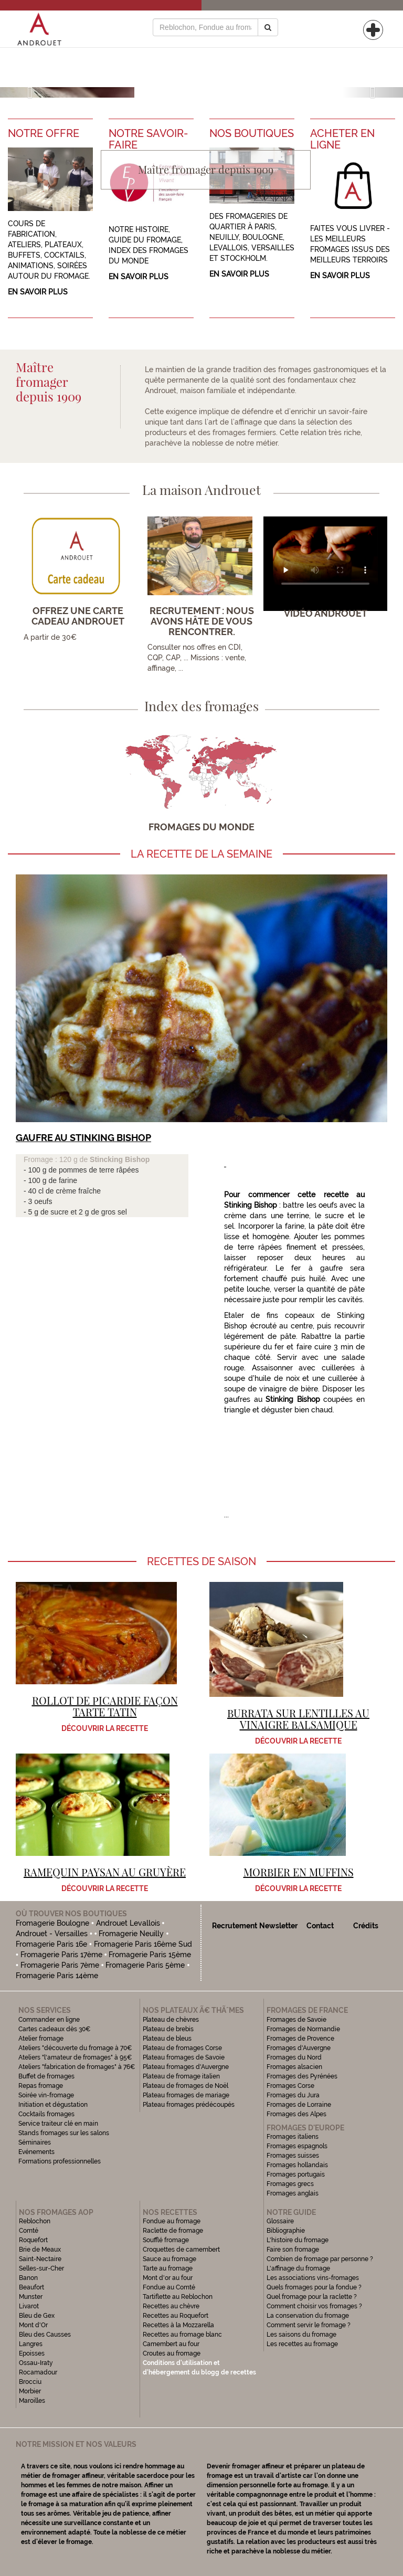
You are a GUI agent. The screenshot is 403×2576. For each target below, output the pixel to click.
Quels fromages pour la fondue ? (314, 2287)
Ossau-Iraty (37, 2363)
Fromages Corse (290, 2085)
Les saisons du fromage (301, 2334)
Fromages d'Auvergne (299, 2048)
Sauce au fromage (169, 2259)
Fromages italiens (293, 2136)
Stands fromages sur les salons (63, 2133)
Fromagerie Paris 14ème (57, 1975)
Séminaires (34, 2142)
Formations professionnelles (59, 2161)
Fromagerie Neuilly (131, 1933)
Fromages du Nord (294, 2057)
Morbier (30, 2391)
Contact (320, 1926)
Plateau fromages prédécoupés (189, 2104)
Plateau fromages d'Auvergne (186, 2067)
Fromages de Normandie (303, 2029)
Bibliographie (286, 2230)
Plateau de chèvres (171, 2019)
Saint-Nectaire (40, 2259)
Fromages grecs (290, 2184)
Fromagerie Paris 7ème (59, 1965)
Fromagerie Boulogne (52, 1923)
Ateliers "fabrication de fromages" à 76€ (76, 2067)
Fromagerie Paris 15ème (150, 1954)
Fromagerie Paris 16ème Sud (143, 1944)
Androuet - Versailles (52, 1933)
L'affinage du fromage (298, 2268)
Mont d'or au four (168, 2278)
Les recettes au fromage (302, 2344)
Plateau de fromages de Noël (185, 2085)
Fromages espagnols (297, 2146)
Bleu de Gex (37, 2315)
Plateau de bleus (167, 2038)
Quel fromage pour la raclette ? (312, 2296)
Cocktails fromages (46, 2114)
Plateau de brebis (168, 2029)
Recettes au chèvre (171, 2306)
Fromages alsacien (294, 2067)
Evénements (36, 2152)
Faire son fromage (293, 2249)
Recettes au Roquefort (175, 2315)
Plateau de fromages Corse (182, 2048)
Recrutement (234, 1926)
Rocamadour (38, 2372)
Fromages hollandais (297, 2165)
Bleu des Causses (45, 2334)
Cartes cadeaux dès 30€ (54, 2029)
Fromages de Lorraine (299, 2104)
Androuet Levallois (128, 1923)
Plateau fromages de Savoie (184, 2057)
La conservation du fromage (308, 2315)
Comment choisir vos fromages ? (314, 2306)
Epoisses (32, 2353)
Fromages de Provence (300, 2038)
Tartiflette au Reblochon (178, 2296)
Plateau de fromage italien (181, 2076)
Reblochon (34, 2221)
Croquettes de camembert (181, 2249)
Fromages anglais (293, 2193)
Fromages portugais (296, 2174)
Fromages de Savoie (296, 2019)
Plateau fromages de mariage (186, 2095)
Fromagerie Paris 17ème (61, 1954)
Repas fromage (40, 2085)
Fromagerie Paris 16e (51, 1944)
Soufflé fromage (166, 2240)
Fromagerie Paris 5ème (145, 1965)
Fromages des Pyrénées (302, 2076)
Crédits (365, 1926)
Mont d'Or (33, 2325)
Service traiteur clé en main (58, 2123)
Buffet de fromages (46, 2076)
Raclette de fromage (173, 2230)
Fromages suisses (293, 2155)
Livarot (29, 2306)
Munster (31, 2296)
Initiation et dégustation (53, 2104)
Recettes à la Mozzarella (178, 2325)
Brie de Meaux (40, 2249)
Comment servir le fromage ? (309, 2325)
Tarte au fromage (168, 2268)
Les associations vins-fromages (313, 2278)
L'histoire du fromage (297, 2240)
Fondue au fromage (171, 2221)
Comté (28, 2230)
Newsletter (278, 1926)
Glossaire (281, 2221)
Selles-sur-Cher (41, 2268)
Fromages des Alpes (296, 2114)
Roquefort (33, 2240)
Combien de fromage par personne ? (320, 2259)
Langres (31, 2344)
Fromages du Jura (293, 2095)
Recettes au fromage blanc (182, 2334)
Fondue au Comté (169, 2287)
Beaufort (31, 2287)
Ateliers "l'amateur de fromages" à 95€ (75, 2057)
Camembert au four (171, 2344)
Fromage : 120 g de (57, 1159)
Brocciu (30, 2381)
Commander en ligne (49, 2019)
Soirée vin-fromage (46, 2095)
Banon (28, 2278)
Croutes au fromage (171, 2353)
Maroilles (32, 2400)
